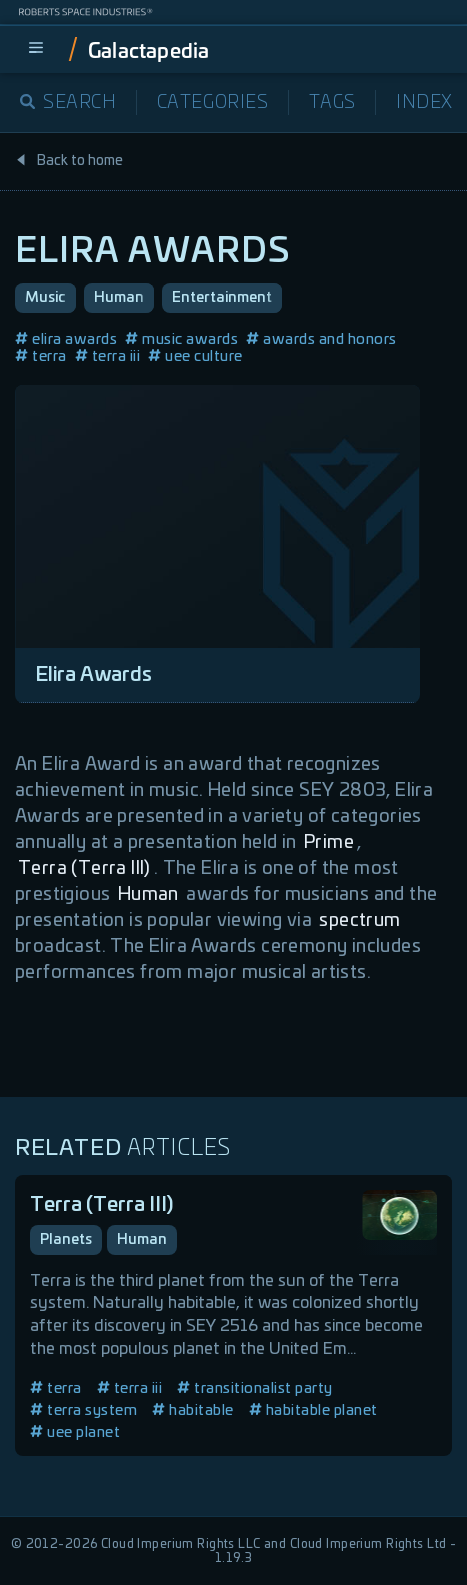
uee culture (195, 356)
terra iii (108, 356)
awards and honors (321, 339)
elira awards (66, 339)
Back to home (69, 161)
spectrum (359, 921)
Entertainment (222, 298)
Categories (213, 103)
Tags (332, 103)
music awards (181, 339)
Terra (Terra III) (84, 869)
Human (119, 298)
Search (68, 103)
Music (45, 298)
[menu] (36, 49)
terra (41, 356)
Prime (329, 843)
